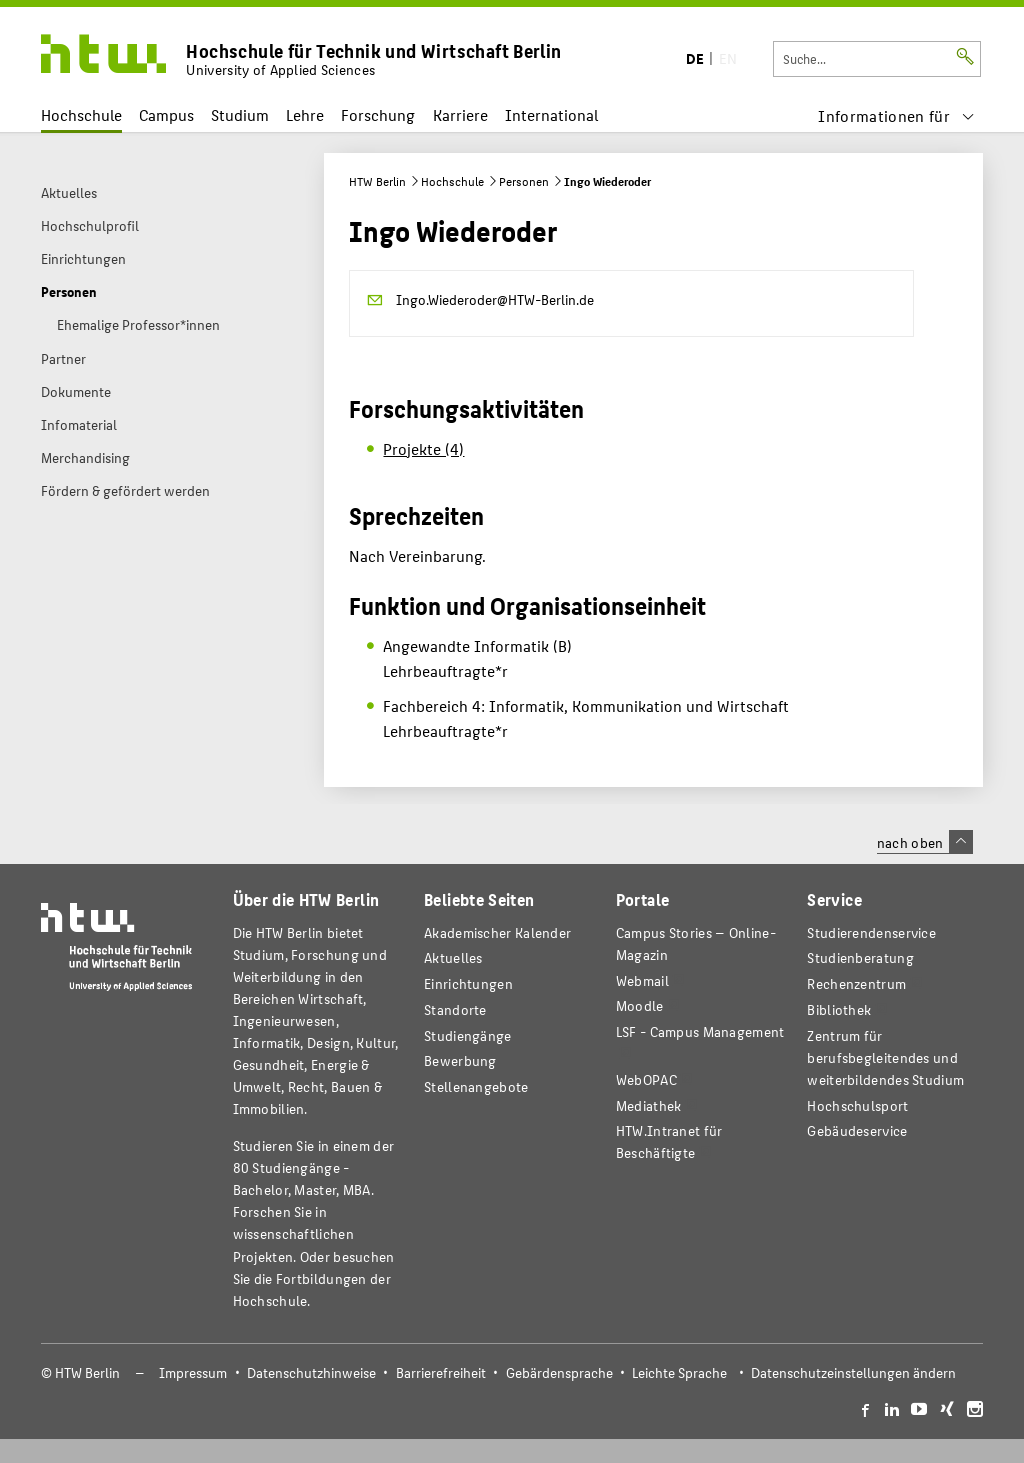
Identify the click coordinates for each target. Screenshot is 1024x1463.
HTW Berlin (377, 181)
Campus (166, 114)
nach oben (925, 842)
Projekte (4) (423, 448)
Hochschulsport (857, 1105)
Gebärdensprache (559, 1372)
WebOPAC (646, 1079)
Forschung (378, 114)
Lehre (305, 114)
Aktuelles (453, 957)
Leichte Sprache (679, 1372)
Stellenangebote (476, 1086)
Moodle (640, 1005)
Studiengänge (468, 1035)
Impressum (193, 1372)
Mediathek (649, 1105)
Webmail (642, 980)
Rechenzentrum (856, 983)
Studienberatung (860, 957)
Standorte (455, 1009)
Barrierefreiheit (441, 1372)
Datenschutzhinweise (311, 1372)
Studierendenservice (871, 932)
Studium (240, 114)
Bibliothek (839, 1009)
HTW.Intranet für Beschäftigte (669, 1141)
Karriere (460, 114)
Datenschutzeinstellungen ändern (853, 1372)
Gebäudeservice (857, 1130)
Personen (524, 181)
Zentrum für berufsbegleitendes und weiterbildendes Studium (885, 1057)
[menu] (896, 115)
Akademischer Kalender (497, 932)
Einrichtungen (468, 983)
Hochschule (81, 114)
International (551, 114)
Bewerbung (460, 1060)
